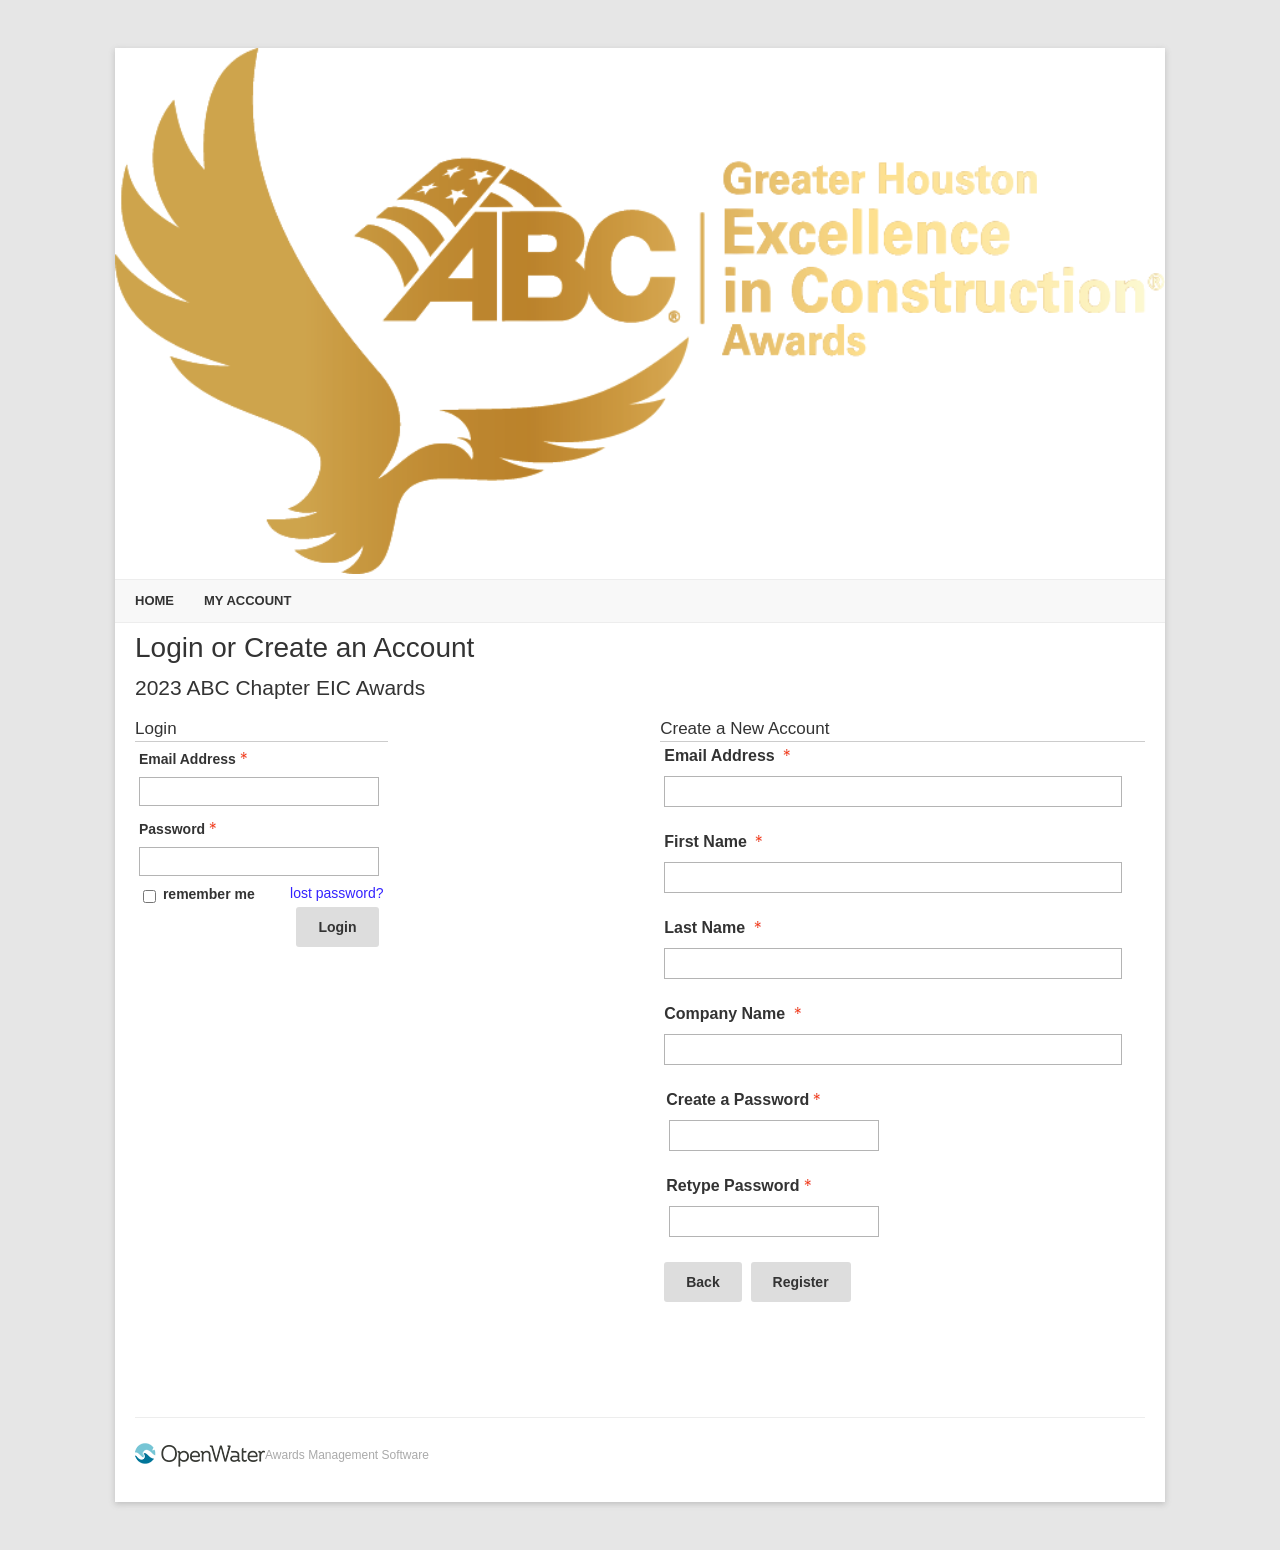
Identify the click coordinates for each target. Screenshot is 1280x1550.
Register (801, 1282)
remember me (209, 894)
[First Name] (893, 877)
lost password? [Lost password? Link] (336, 893)
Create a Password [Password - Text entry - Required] (745, 1099)
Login (337, 927)
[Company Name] (893, 1049)
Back (702, 1282)
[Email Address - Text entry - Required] (259, 791)
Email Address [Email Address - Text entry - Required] (195, 759)
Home (154, 600)
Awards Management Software (347, 1455)
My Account (247, 600)
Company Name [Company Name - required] (734, 1013)
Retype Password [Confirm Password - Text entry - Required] (740, 1185)
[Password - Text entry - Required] (259, 861)
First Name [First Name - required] (715, 841)
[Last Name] (893, 963)
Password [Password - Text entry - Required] (180, 829)
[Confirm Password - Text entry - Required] (774, 1221)
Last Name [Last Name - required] (714, 927)
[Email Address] (893, 791)
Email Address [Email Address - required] (729, 755)
